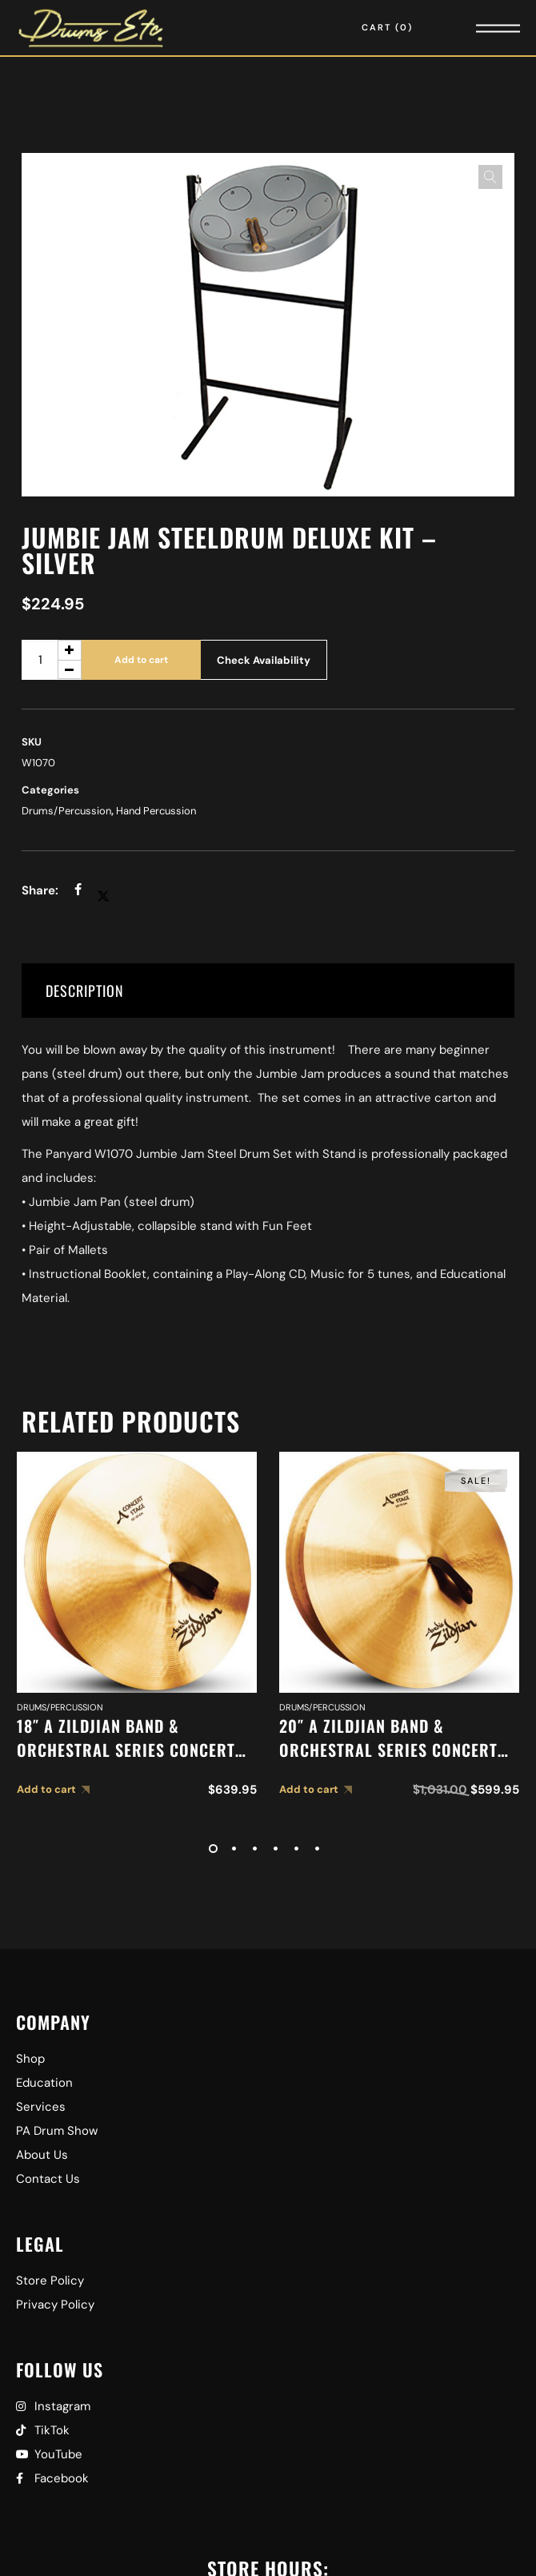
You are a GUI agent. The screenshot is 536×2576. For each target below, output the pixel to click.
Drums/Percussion (66, 811)
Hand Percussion (156, 811)
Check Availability (263, 660)
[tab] (268, 990)
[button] (490, 177)
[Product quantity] (52, 660)
